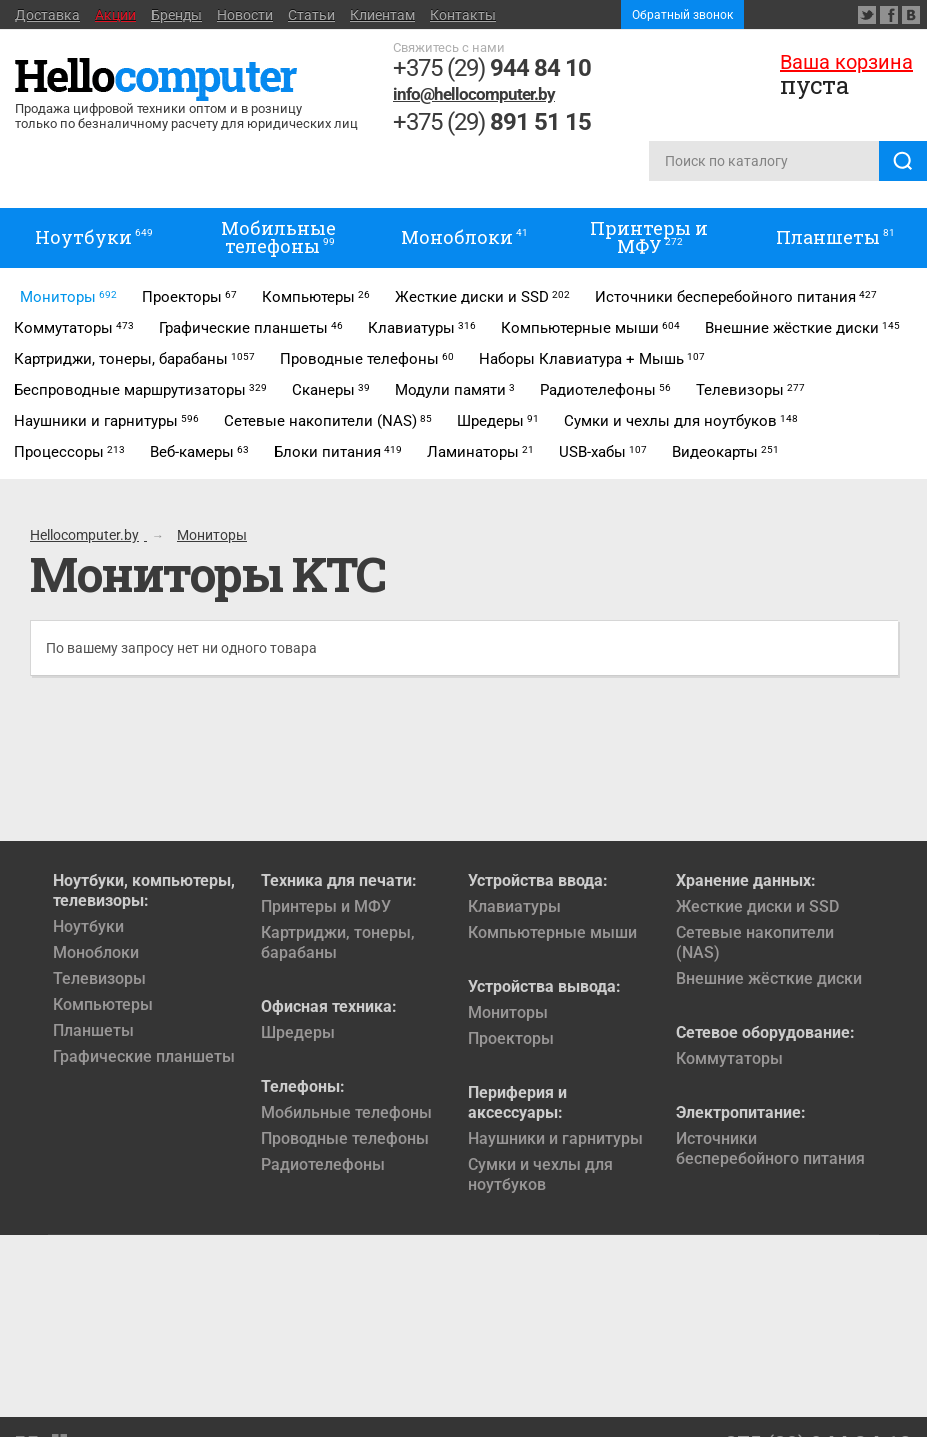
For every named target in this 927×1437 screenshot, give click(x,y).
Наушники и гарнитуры (555, 1138)
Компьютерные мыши (552, 932)
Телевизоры (99, 978)
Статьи (311, 15)
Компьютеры (103, 1004)
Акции (115, 15)
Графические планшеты (144, 1056)
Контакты (463, 15)
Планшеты (93, 1030)
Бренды (176, 15)
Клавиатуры (514, 906)
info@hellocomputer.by (474, 94)
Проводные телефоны (345, 1138)
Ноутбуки (88, 926)
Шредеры (298, 1032)
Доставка (47, 15)
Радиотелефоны (323, 1164)
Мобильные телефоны (346, 1112)
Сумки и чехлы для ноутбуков (540, 1174)
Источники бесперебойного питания (770, 1148)
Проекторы (511, 1038)
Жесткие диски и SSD (757, 906)
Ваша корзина (846, 62)
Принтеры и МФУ (326, 906)
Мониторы (508, 1012)
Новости (245, 15)
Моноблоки (96, 952)
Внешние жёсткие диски (769, 978)
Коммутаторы (729, 1058)
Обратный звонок (682, 15)
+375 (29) (492, 68)
